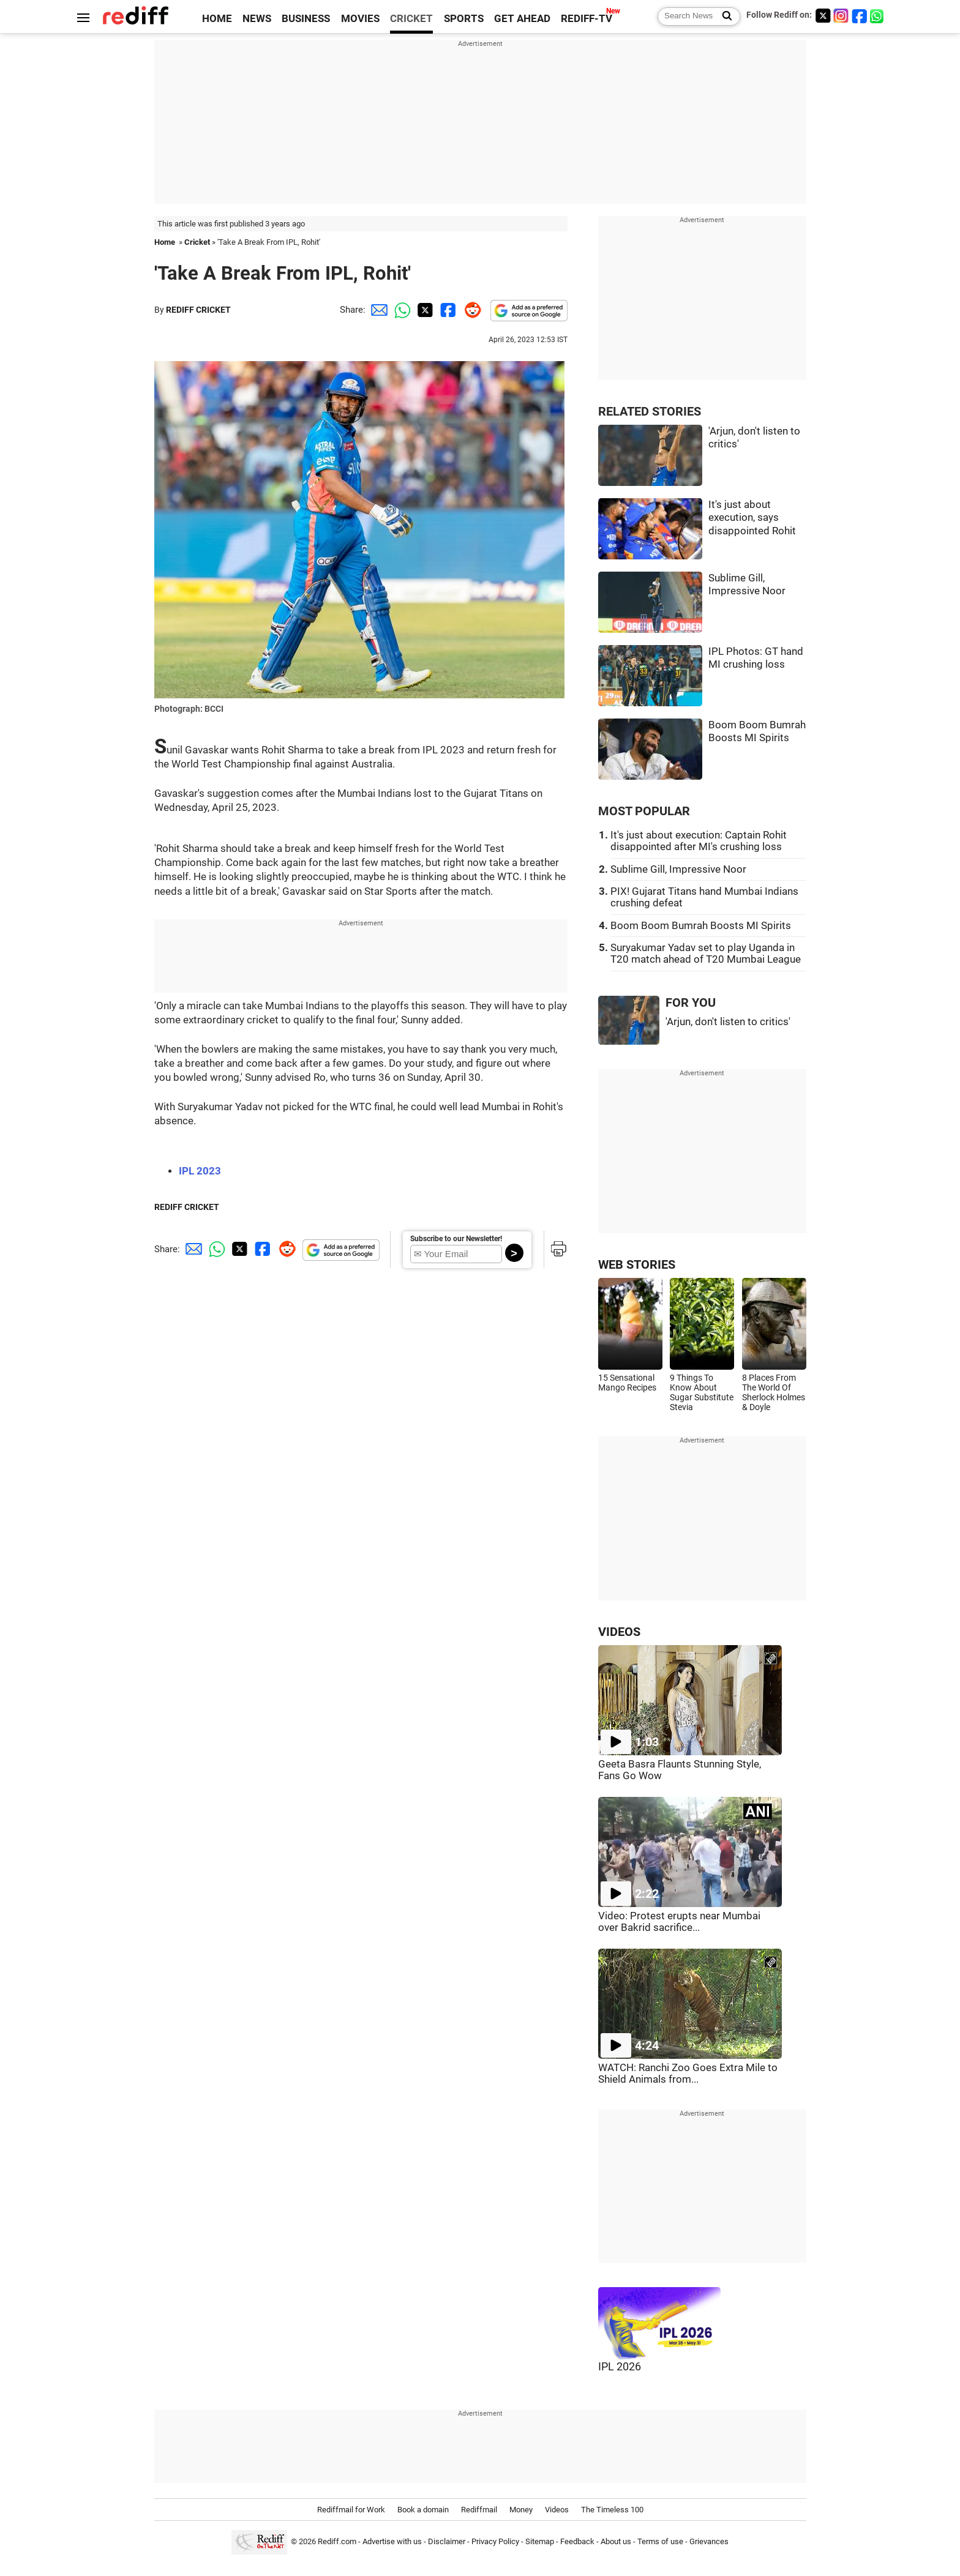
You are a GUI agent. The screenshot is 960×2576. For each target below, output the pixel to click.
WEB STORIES (636, 1265)
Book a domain (423, 2509)
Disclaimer (446, 2541)
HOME (217, 18)
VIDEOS (619, 1632)
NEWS (256, 18)
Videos (557, 2509)
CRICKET (411, 18)
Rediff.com (337, 2541)
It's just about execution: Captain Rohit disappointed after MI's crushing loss (698, 841)
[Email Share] (377, 309)
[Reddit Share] (470, 309)
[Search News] (723, 16)
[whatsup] (878, 15)
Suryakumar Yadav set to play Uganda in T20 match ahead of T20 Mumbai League (705, 953)
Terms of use (660, 2541)
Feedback (577, 2541)
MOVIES (360, 18)
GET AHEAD (522, 18)
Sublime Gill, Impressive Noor (678, 869)
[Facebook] (859, 15)
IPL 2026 (619, 2367)
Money (521, 2509)
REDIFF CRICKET (198, 310)
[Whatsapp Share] (400, 309)
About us (616, 2541)
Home (164, 242)
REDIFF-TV (586, 18)
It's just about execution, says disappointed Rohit (752, 518)
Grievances (709, 2541)
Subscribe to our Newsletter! (456, 1238)
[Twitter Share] (423, 309)
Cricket (197, 242)
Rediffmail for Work (351, 2509)
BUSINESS (306, 18)
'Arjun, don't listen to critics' (728, 1022)
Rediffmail (479, 2509)
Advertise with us (392, 2541)
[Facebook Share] (447, 309)
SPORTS (464, 18)
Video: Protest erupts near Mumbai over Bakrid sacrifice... (679, 1921)
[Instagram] (841, 15)
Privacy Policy (495, 2541)
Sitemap (539, 2541)
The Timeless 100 (612, 2509)
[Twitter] (823, 15)
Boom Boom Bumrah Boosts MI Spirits (700, 925)
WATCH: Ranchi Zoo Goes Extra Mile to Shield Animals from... (688, 2073)
